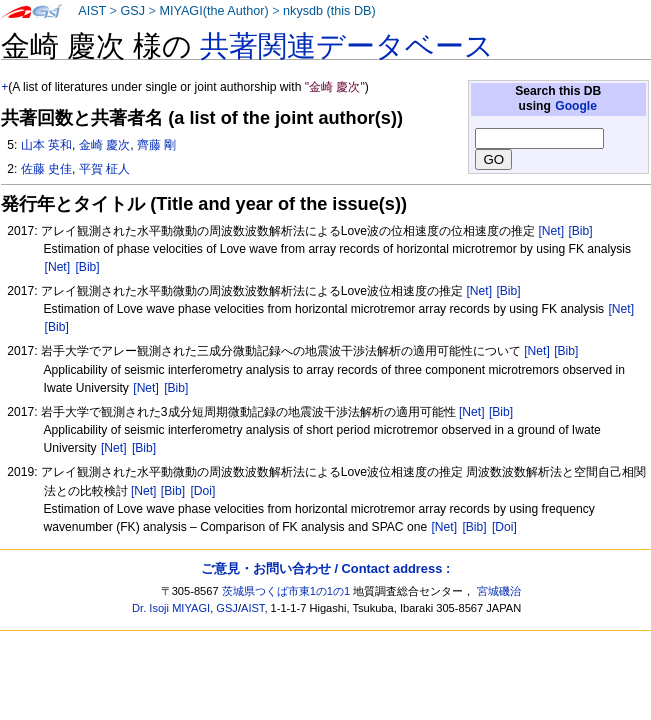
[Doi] (202, 491)
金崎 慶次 (104, 145)
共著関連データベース (347, 46)
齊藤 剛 (156, 145)
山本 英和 (46, 145)
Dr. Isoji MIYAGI (171, 608)
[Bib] (580, 231)
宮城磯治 (499, 591)
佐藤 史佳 (46, 169)
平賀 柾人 (104, 169)
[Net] (551, 231)
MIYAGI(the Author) (213, 11)
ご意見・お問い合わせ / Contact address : (325, 568)
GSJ (132, 11)
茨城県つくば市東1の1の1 (286, 591)
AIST (92, 11)
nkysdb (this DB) (329, 11)
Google (576, 106)
